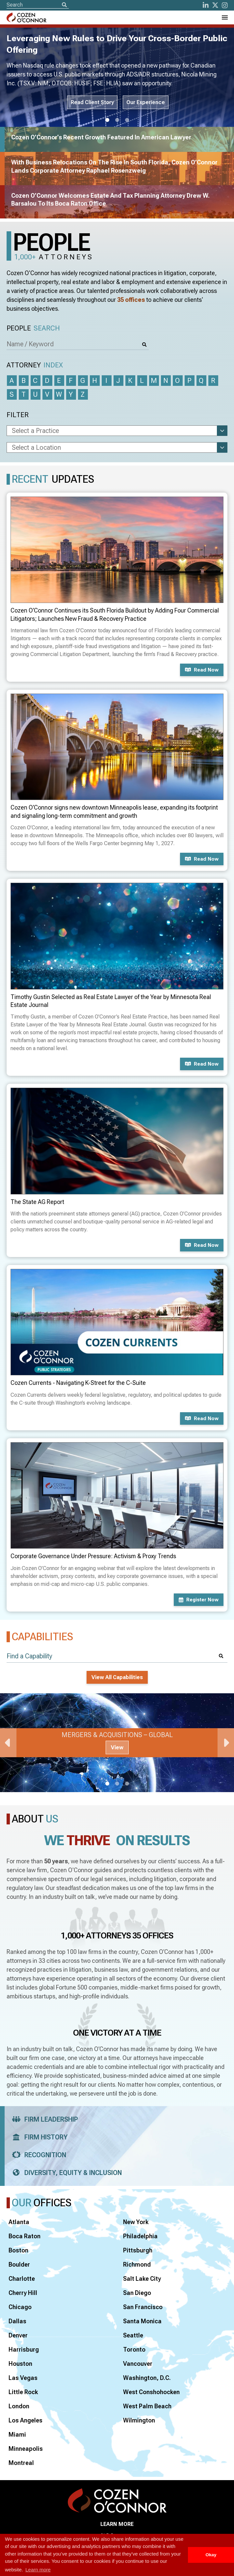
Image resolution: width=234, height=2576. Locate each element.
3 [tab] (127, 120)
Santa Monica (142, 2321)
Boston (18, 2250)
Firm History (37, 2137)
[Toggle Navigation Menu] (224, 17)
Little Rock (23, 2392)
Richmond (137, 2264)
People (33, 328)
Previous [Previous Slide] (8, 1742)
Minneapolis (26, 2448)
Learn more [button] (38, 2569)
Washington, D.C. (147, 2377)
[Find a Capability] (117, 1656)
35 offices (131, 299)
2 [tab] (117, 120)
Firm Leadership (43, 2119)
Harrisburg (24, 2349)
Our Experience (145, 102)
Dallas (17, 2321)
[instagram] (225, 5)
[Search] (64, 5)
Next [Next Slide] (226, 1742)
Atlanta (19, 2221)
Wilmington (139, 2420)
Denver (18, 2335)
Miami (17, 2434)
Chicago (20, 2307)
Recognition (37, 2155)
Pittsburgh (137, 2250)
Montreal (21, 2462)
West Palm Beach (147, 2406)
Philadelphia (140, 2236)
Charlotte (22, 2278)
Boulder (19, 2264)
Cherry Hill (23, 2292)
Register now (199, 1600)
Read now (202, 670)
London (19, 2406)
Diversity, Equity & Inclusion (65, 2173)
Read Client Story (92, 102)
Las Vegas (23, 2377)
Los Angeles (25, 2420)
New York (135, 2221)
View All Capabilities (117, 1677)
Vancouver (137, 2363)
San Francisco (143, 2307)
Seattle (133, 2335)
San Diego (137, 2292)
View (117, 1747)
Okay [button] (210, 2554)
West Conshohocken (151, 2392)
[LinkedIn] (206, 5)
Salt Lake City (142, 2278)
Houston (20, 2363)
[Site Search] (38, 5)
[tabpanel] (117, 1742)
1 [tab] (107, 120)
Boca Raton (24, 2236)
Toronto (134, 2349)
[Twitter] (215, 5)
